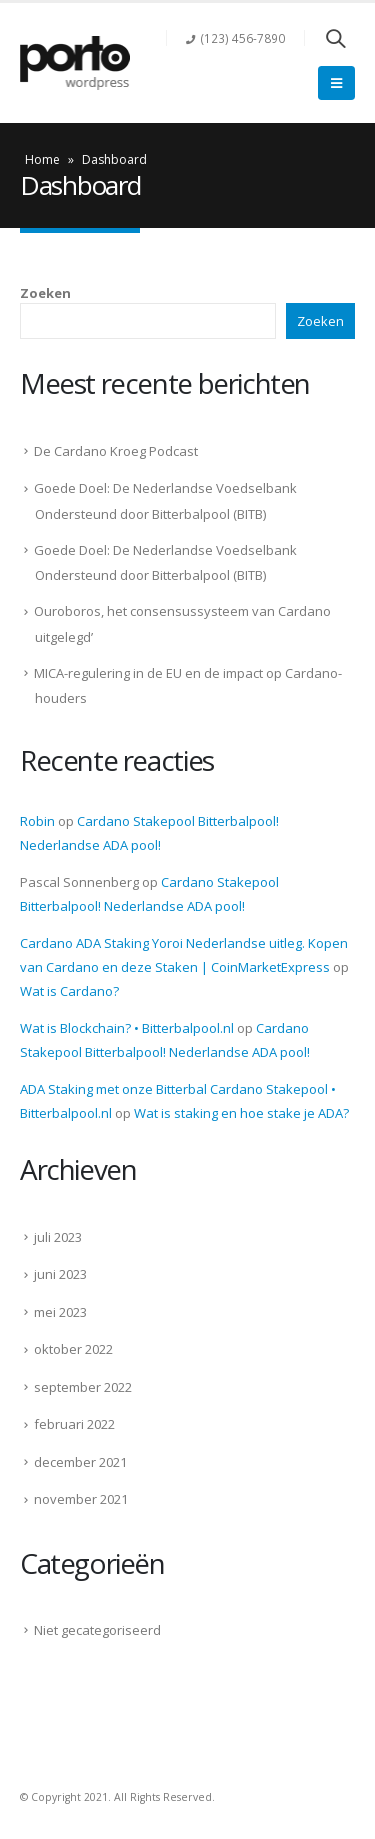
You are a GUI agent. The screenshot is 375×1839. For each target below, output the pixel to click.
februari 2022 (74, 1424)
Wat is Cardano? (69, 991)
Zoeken (45, 293)
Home (42, 159)
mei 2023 (60, 1312)
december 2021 (80, 1462)
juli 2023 (58, 1237)
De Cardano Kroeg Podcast (116, 451)
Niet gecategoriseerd (97, 1630)
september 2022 (83, 1387)
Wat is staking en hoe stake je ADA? (241, 1113)
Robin (37, 821)
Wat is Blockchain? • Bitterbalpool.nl (127, 1028)
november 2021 (81, 1499)
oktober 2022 (73, 1349)
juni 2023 (60, 1274)
